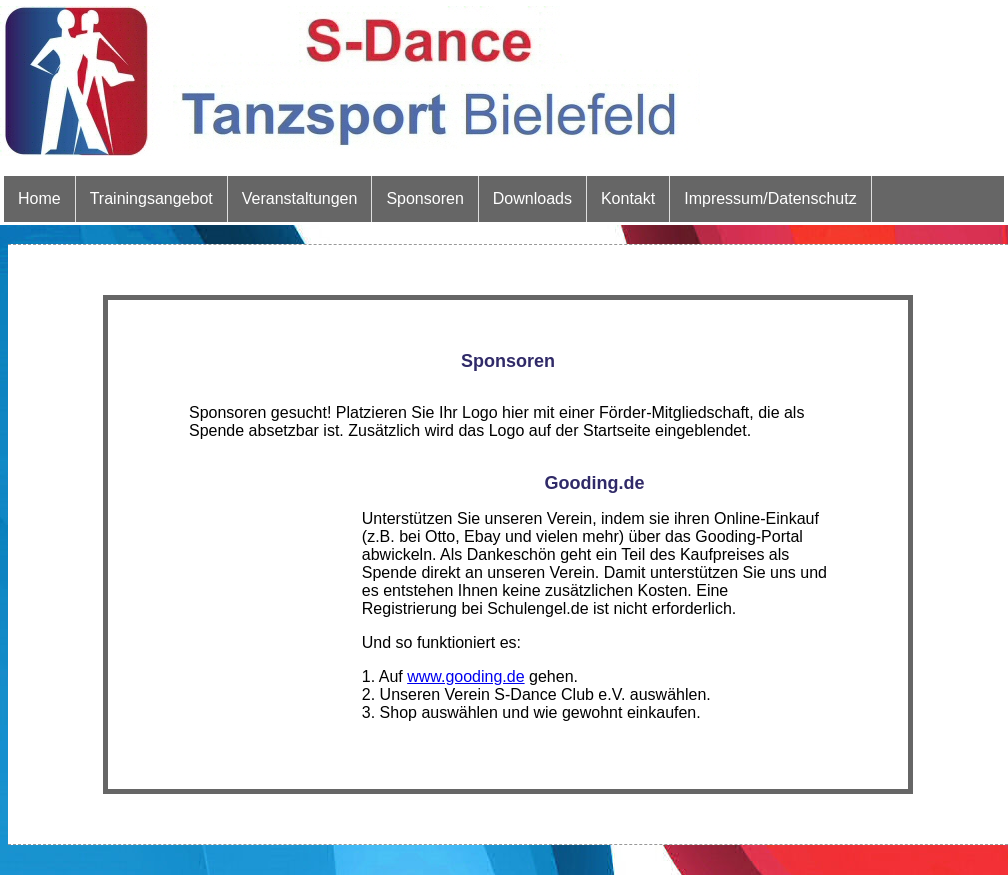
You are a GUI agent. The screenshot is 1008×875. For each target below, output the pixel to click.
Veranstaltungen (300, 198)
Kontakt (628, 198)
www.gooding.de (465, 676)
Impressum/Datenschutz (770, 198)
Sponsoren (424, 198)
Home (39, 198)
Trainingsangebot (151, 198)
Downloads (532, 198)
